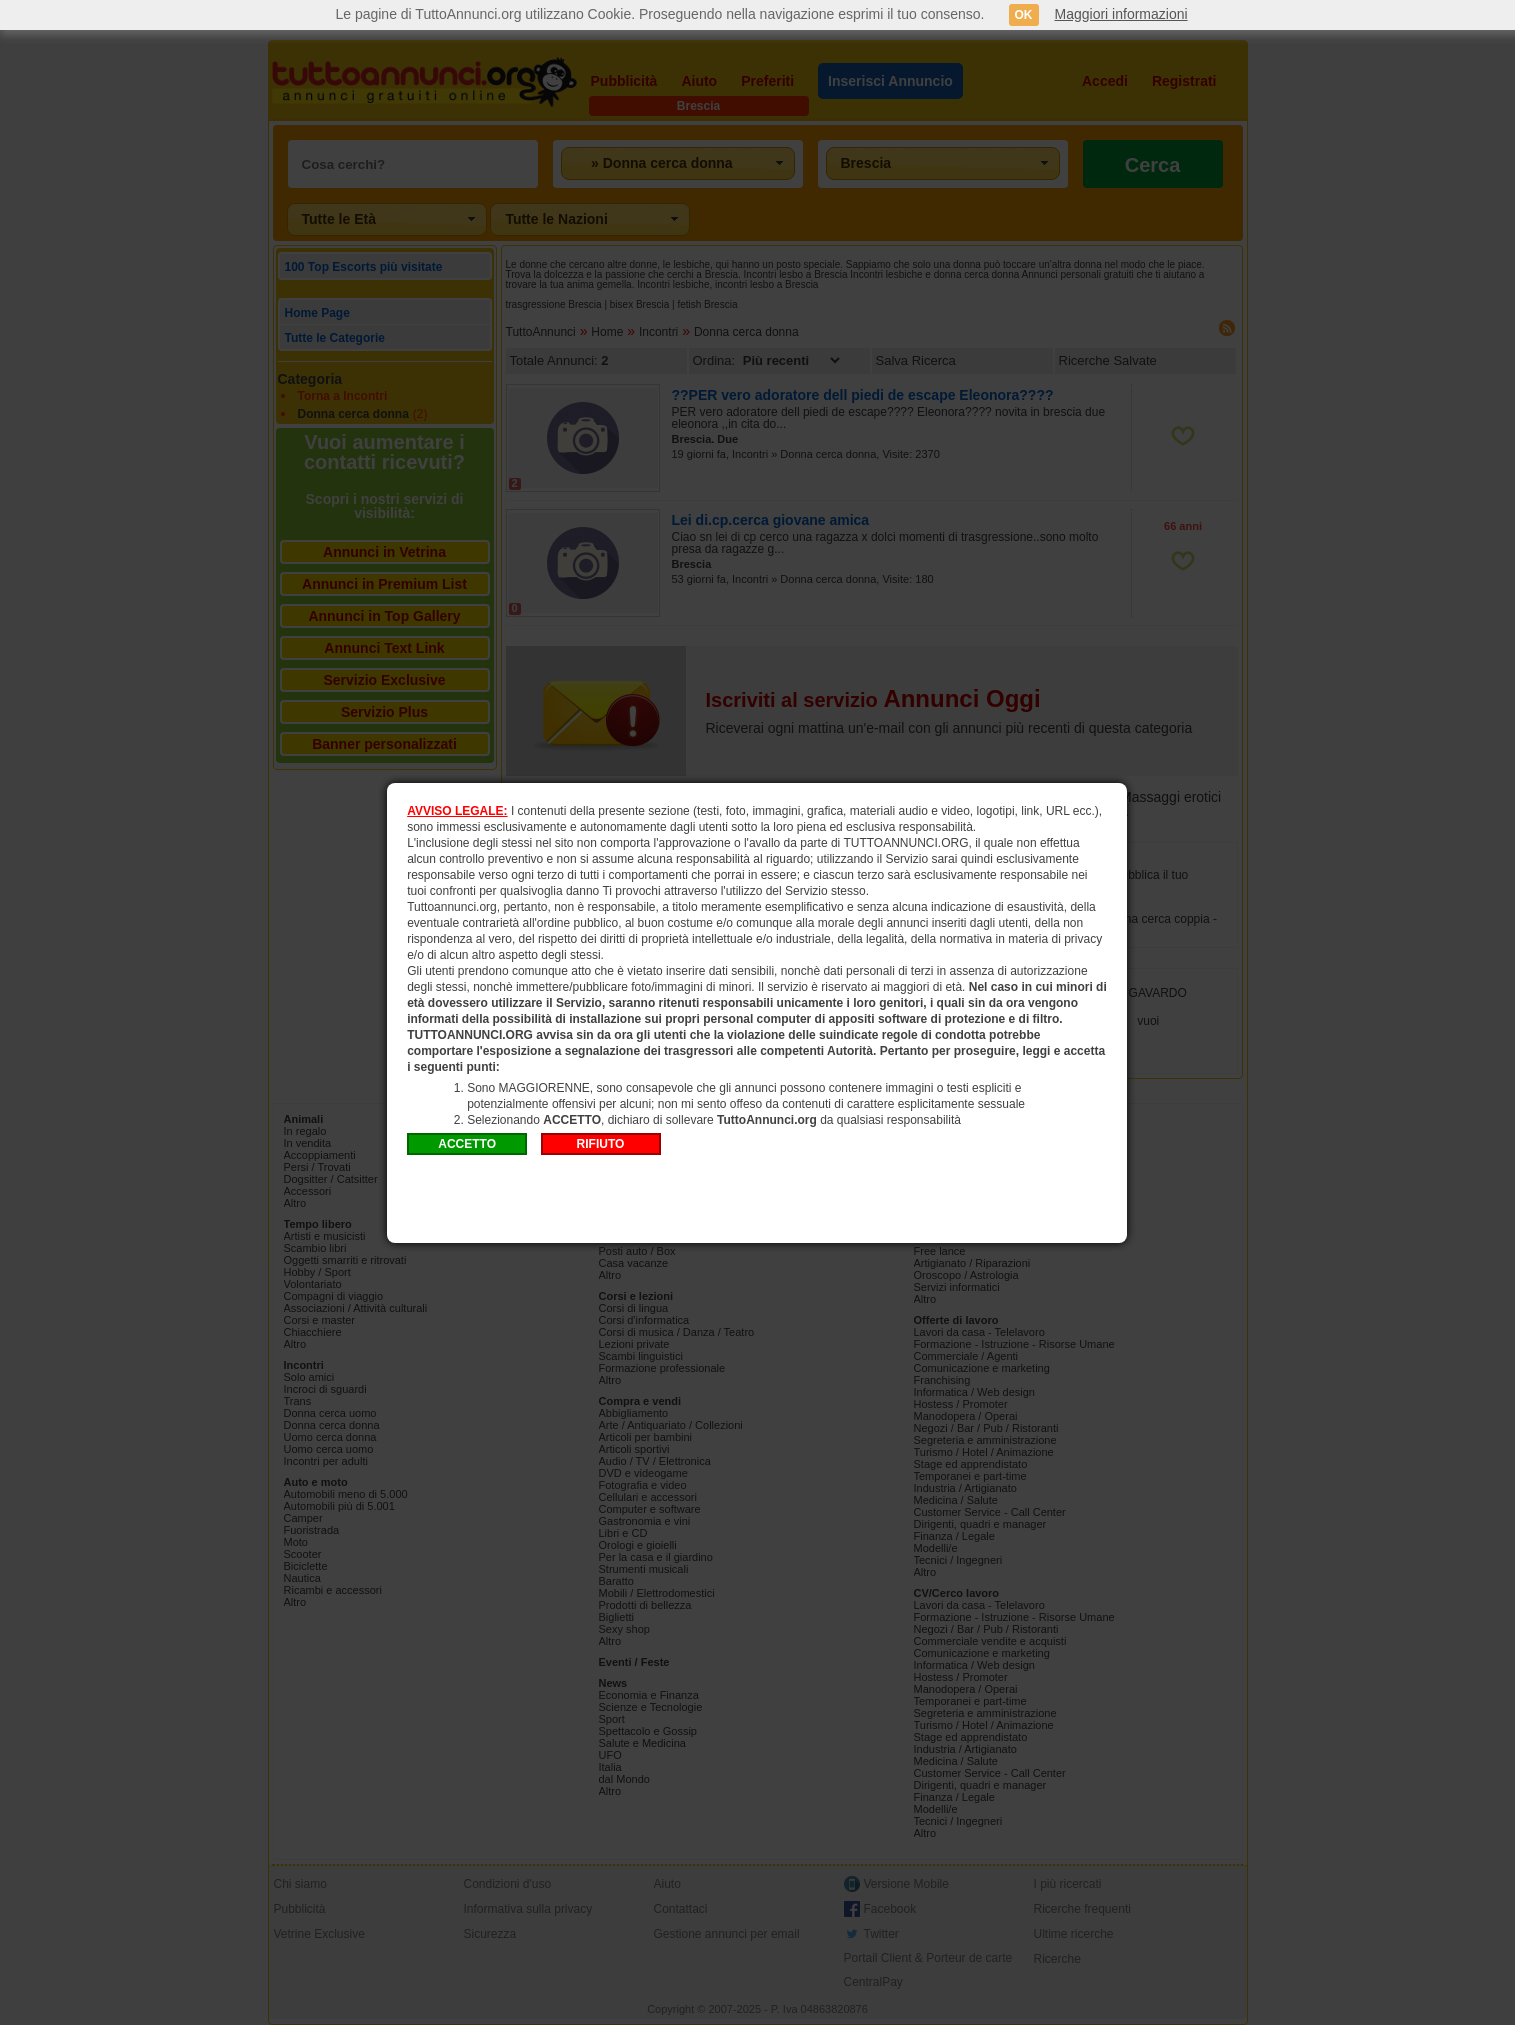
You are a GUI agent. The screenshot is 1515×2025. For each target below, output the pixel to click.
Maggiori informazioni (1121, 14)
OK (1024, 15)
